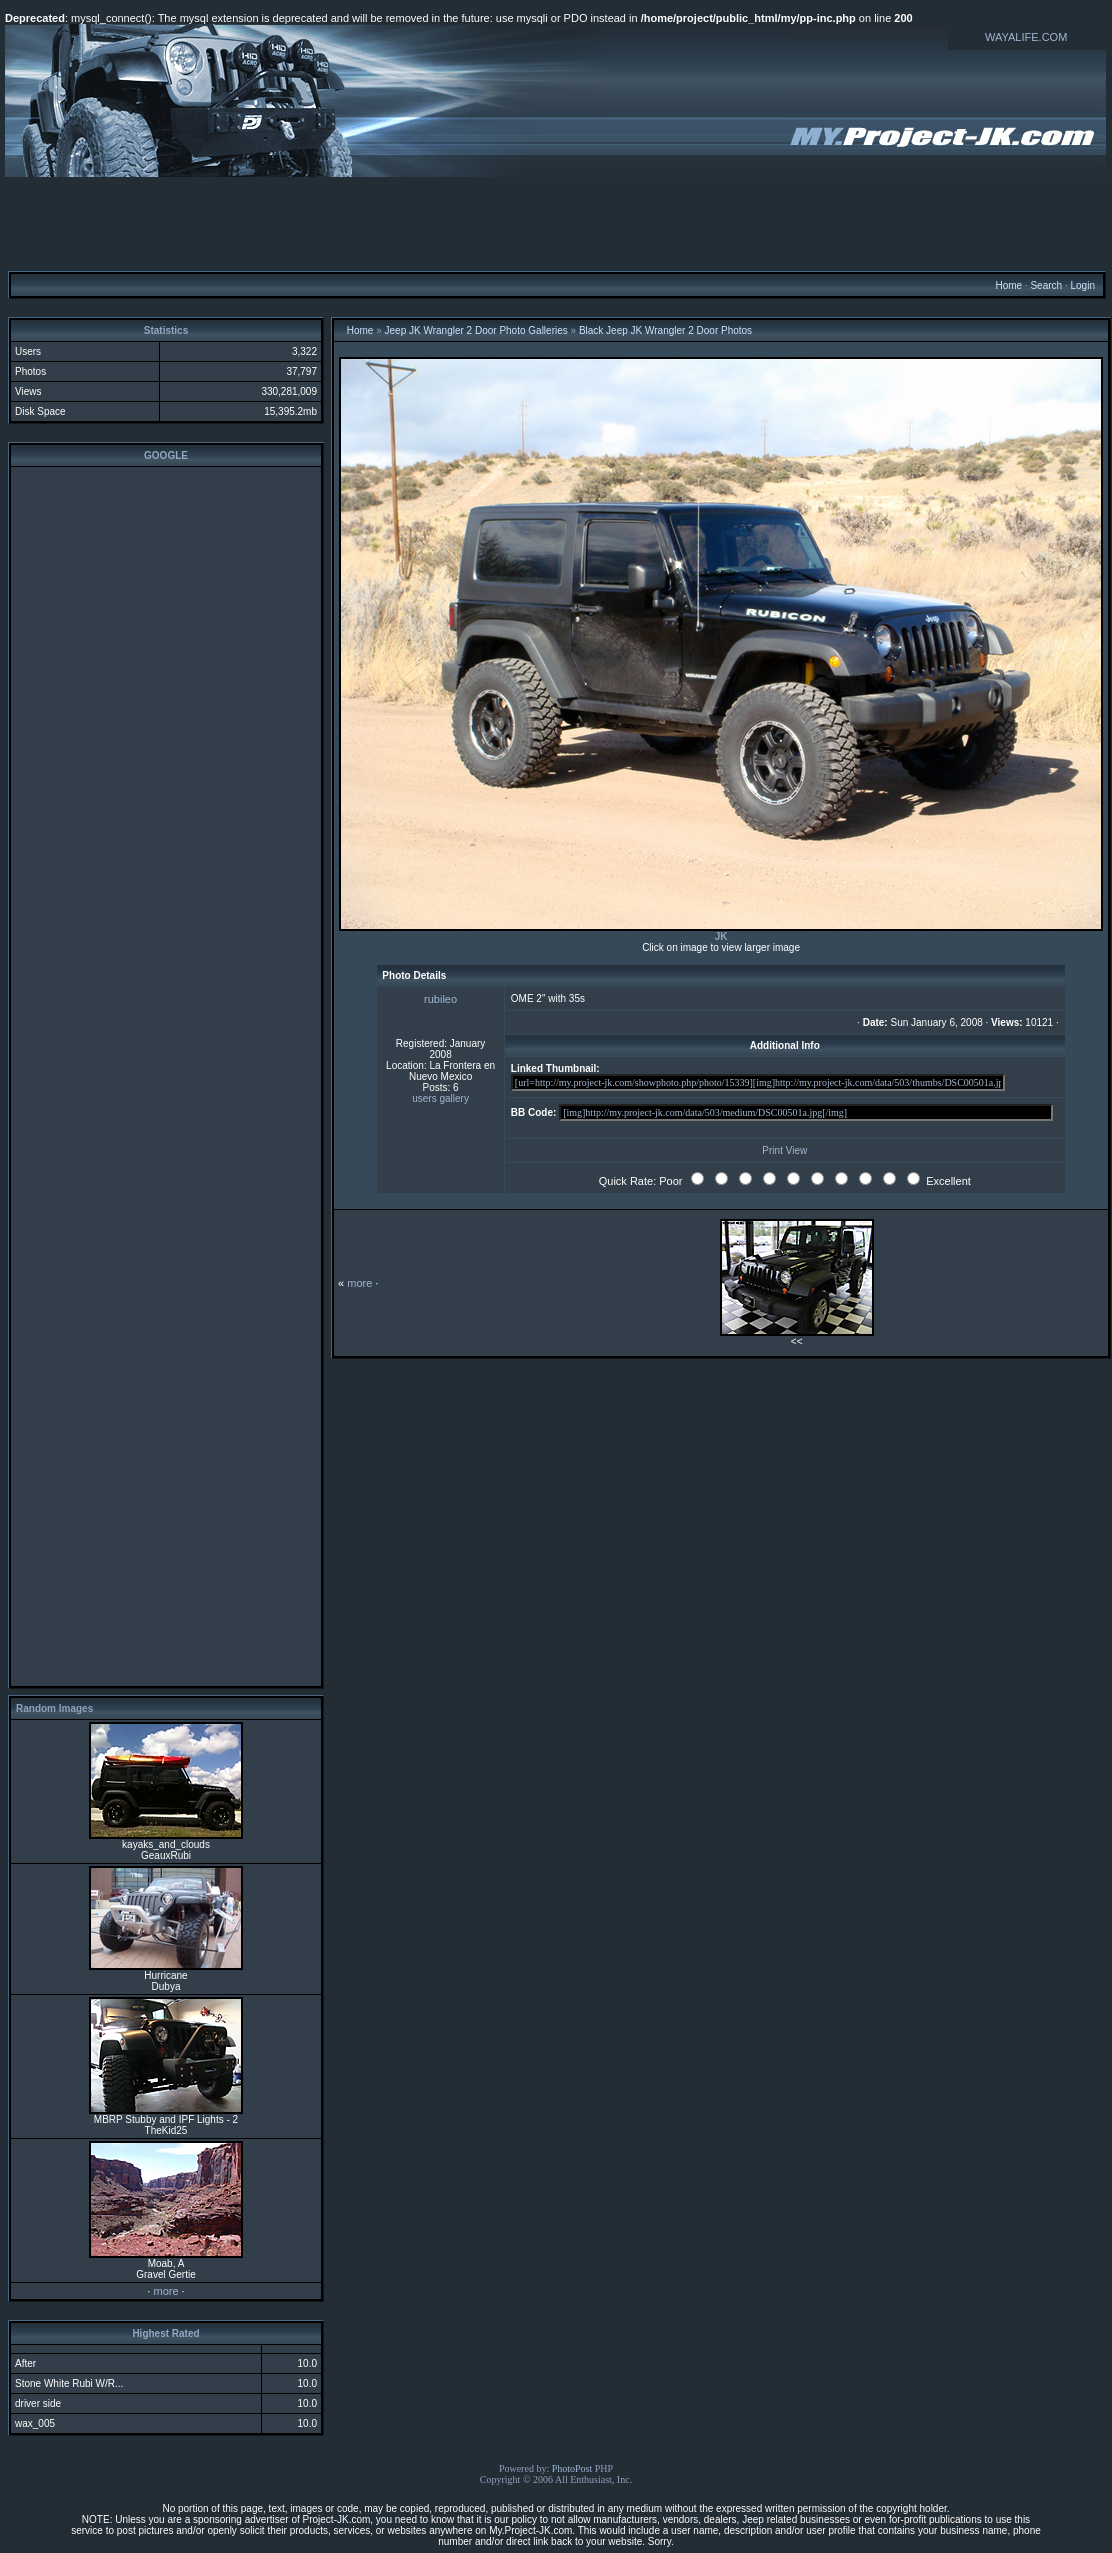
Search (1046, 285)
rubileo (440, 999)
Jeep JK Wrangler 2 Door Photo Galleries (476, 330)
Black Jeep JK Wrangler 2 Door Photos (665, 330)
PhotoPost (572, 2468)
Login (1082, 285)
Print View (784, 1150)
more (165, 2291)
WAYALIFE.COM (1026, 37)
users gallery (440, 1098)
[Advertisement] (556, 223)
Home (1008, 285)
